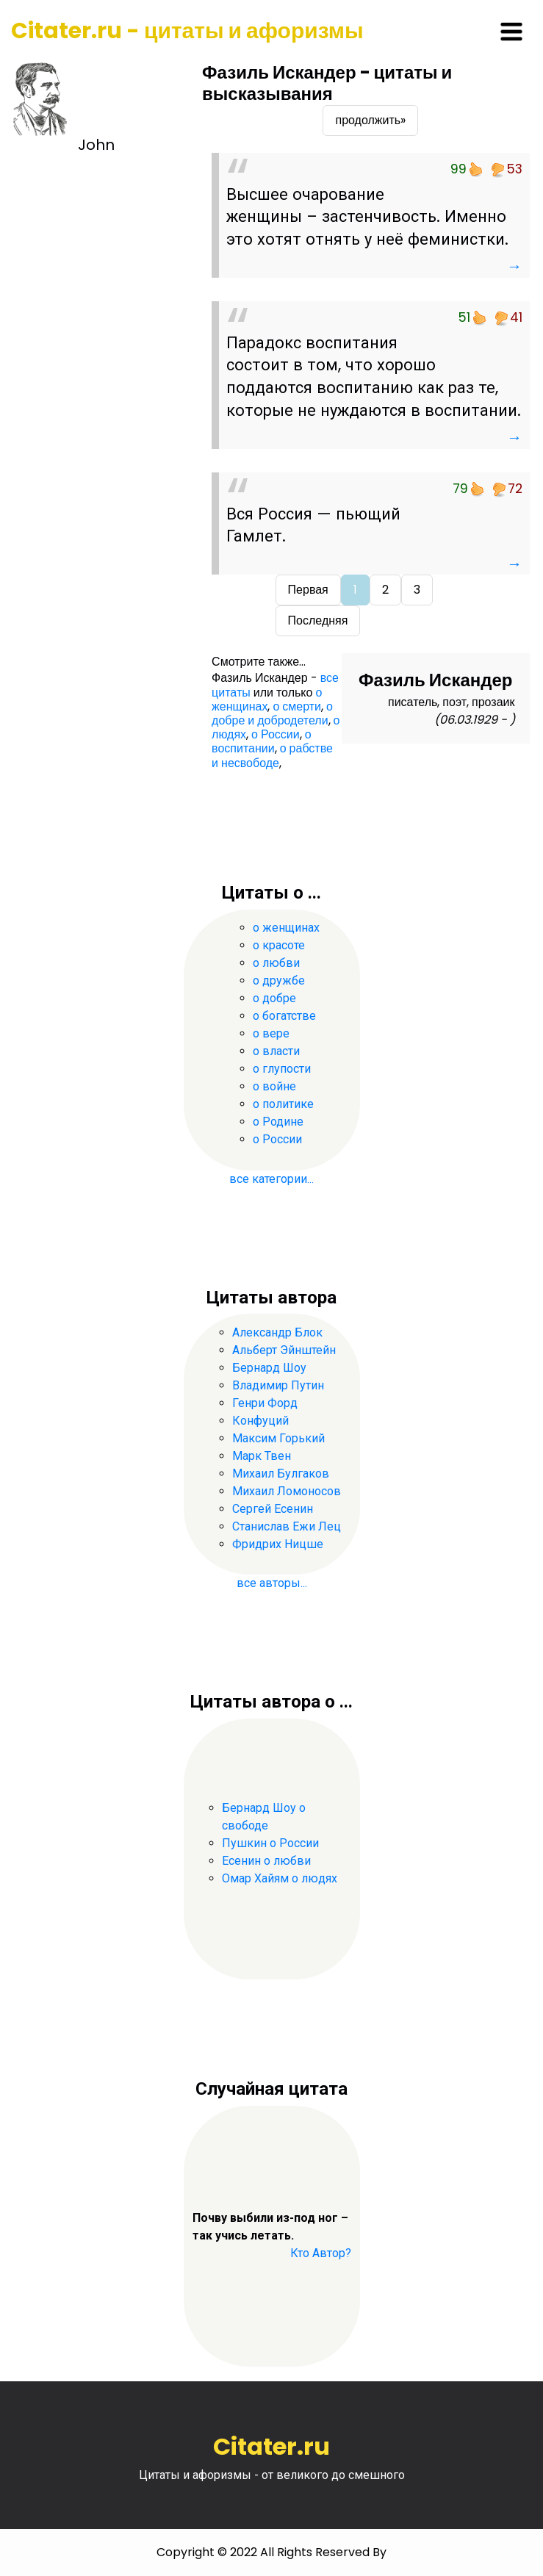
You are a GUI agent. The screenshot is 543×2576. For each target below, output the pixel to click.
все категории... (271, 1179)
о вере (271, 1033)
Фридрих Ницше (277, 1544)
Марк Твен (261, 1456)
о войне (274, 1086)
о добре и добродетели (272, 713)
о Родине (278, 1122)
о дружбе (279, 980)
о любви (276, 963)
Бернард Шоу (269, 1368)
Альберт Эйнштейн (284, 1350)
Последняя (318, 620)
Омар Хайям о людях (279, 1878)
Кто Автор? (320, 2253)
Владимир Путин (278, 1385)
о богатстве (284, 1016)
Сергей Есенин (272, 1509)
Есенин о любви (266, 1861)
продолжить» (370, 120)
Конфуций (260, 1421)
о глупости (282, 1069)
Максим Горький (278, 1438)
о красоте (279, 945)
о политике (283, 1104)
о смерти (297, 706)
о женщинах (267, 699)
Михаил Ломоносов (286, 1491)
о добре (274, 998)
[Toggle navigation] (511, 31)
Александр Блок (277, 1332)
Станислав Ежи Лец (286, 1526)
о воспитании (262, 741)
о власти (276, 1051)
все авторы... (272, 1583)
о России (275, 734)
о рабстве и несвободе (272, 755)
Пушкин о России (270, 1843)
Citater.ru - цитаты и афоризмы (187, 30)
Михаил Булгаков (280, 1474)
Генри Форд (265, 1403)
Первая (308, 589)
